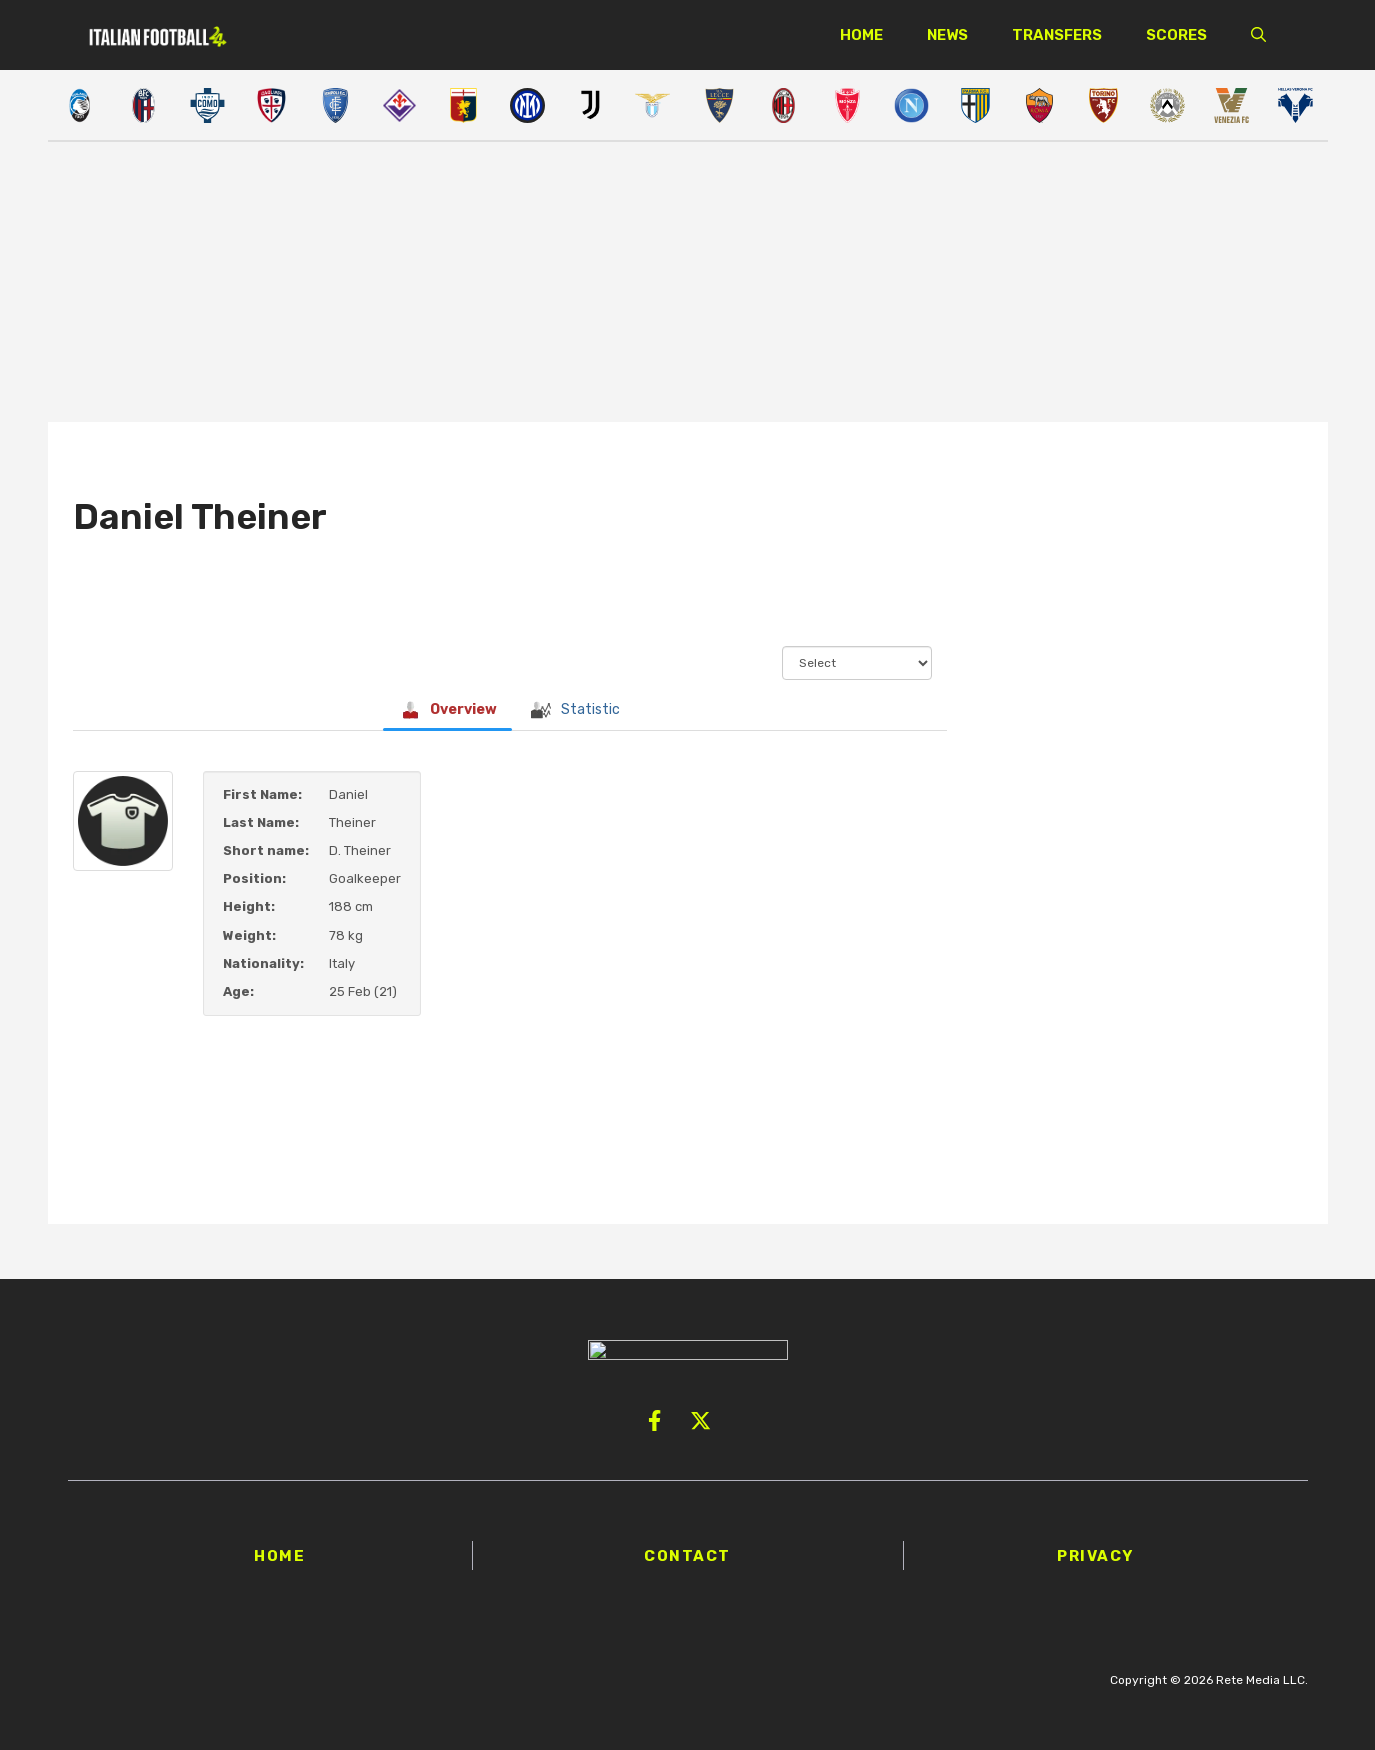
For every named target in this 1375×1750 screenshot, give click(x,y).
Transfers (1057, 35)
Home (861, 35)
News (947, 35)
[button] (1258, 35)
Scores (1176, 35)
